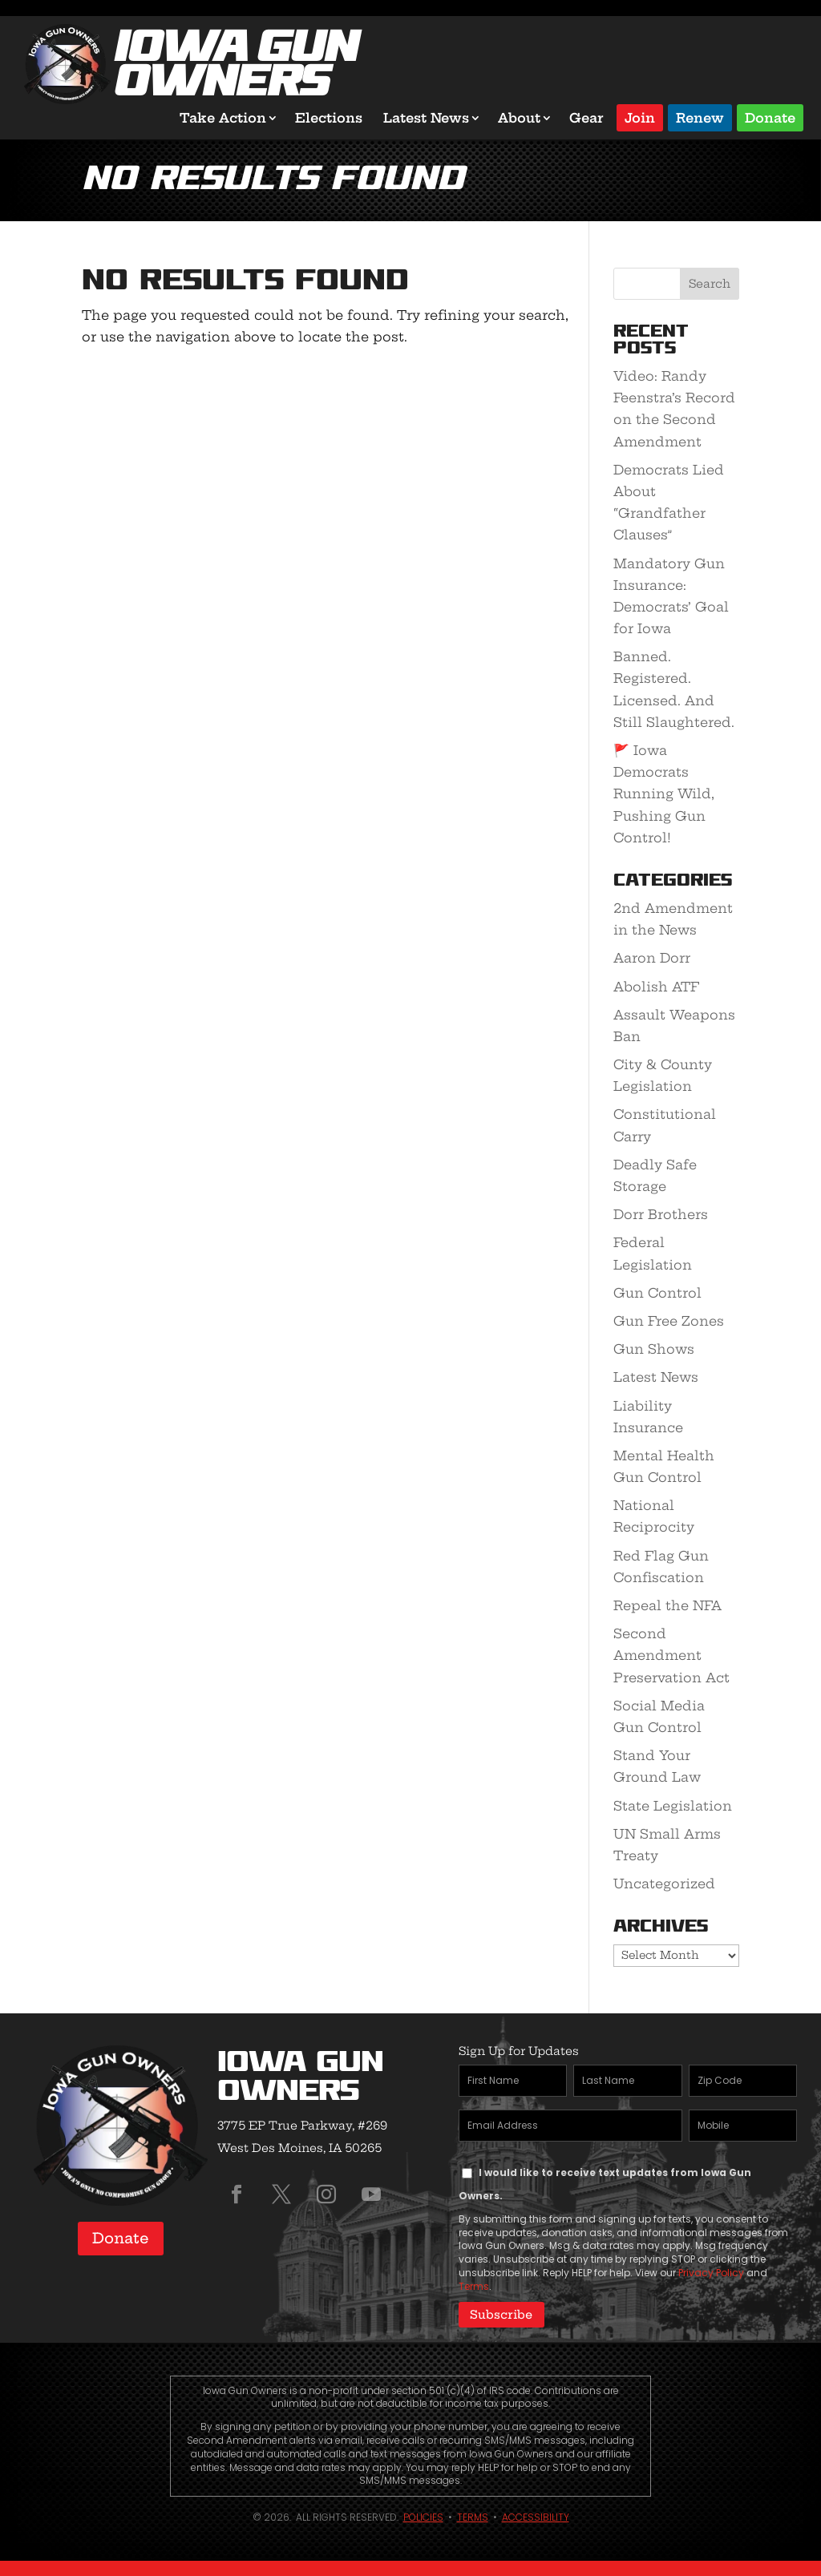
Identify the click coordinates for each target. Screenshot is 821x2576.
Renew (700, 116)
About (519, 118)
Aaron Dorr (651, 958)
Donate (770, 116)
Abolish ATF (656, 987)
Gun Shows (653, 1349)
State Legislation (672, 1806)
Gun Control (657, 1293)
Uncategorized (664, 1883)
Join (640, 116)
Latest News (426, 118)
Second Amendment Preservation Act (671, 1655)
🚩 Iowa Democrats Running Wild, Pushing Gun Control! (663, 794)
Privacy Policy (711, 2272)
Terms (474, 2286)
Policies (423, 2517)
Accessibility (535, 2517)
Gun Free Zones (668, 1321)
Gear (586, 118)
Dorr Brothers (660, 1214)
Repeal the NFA (667, 1605)
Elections (328, 118)
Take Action (223, 118)
